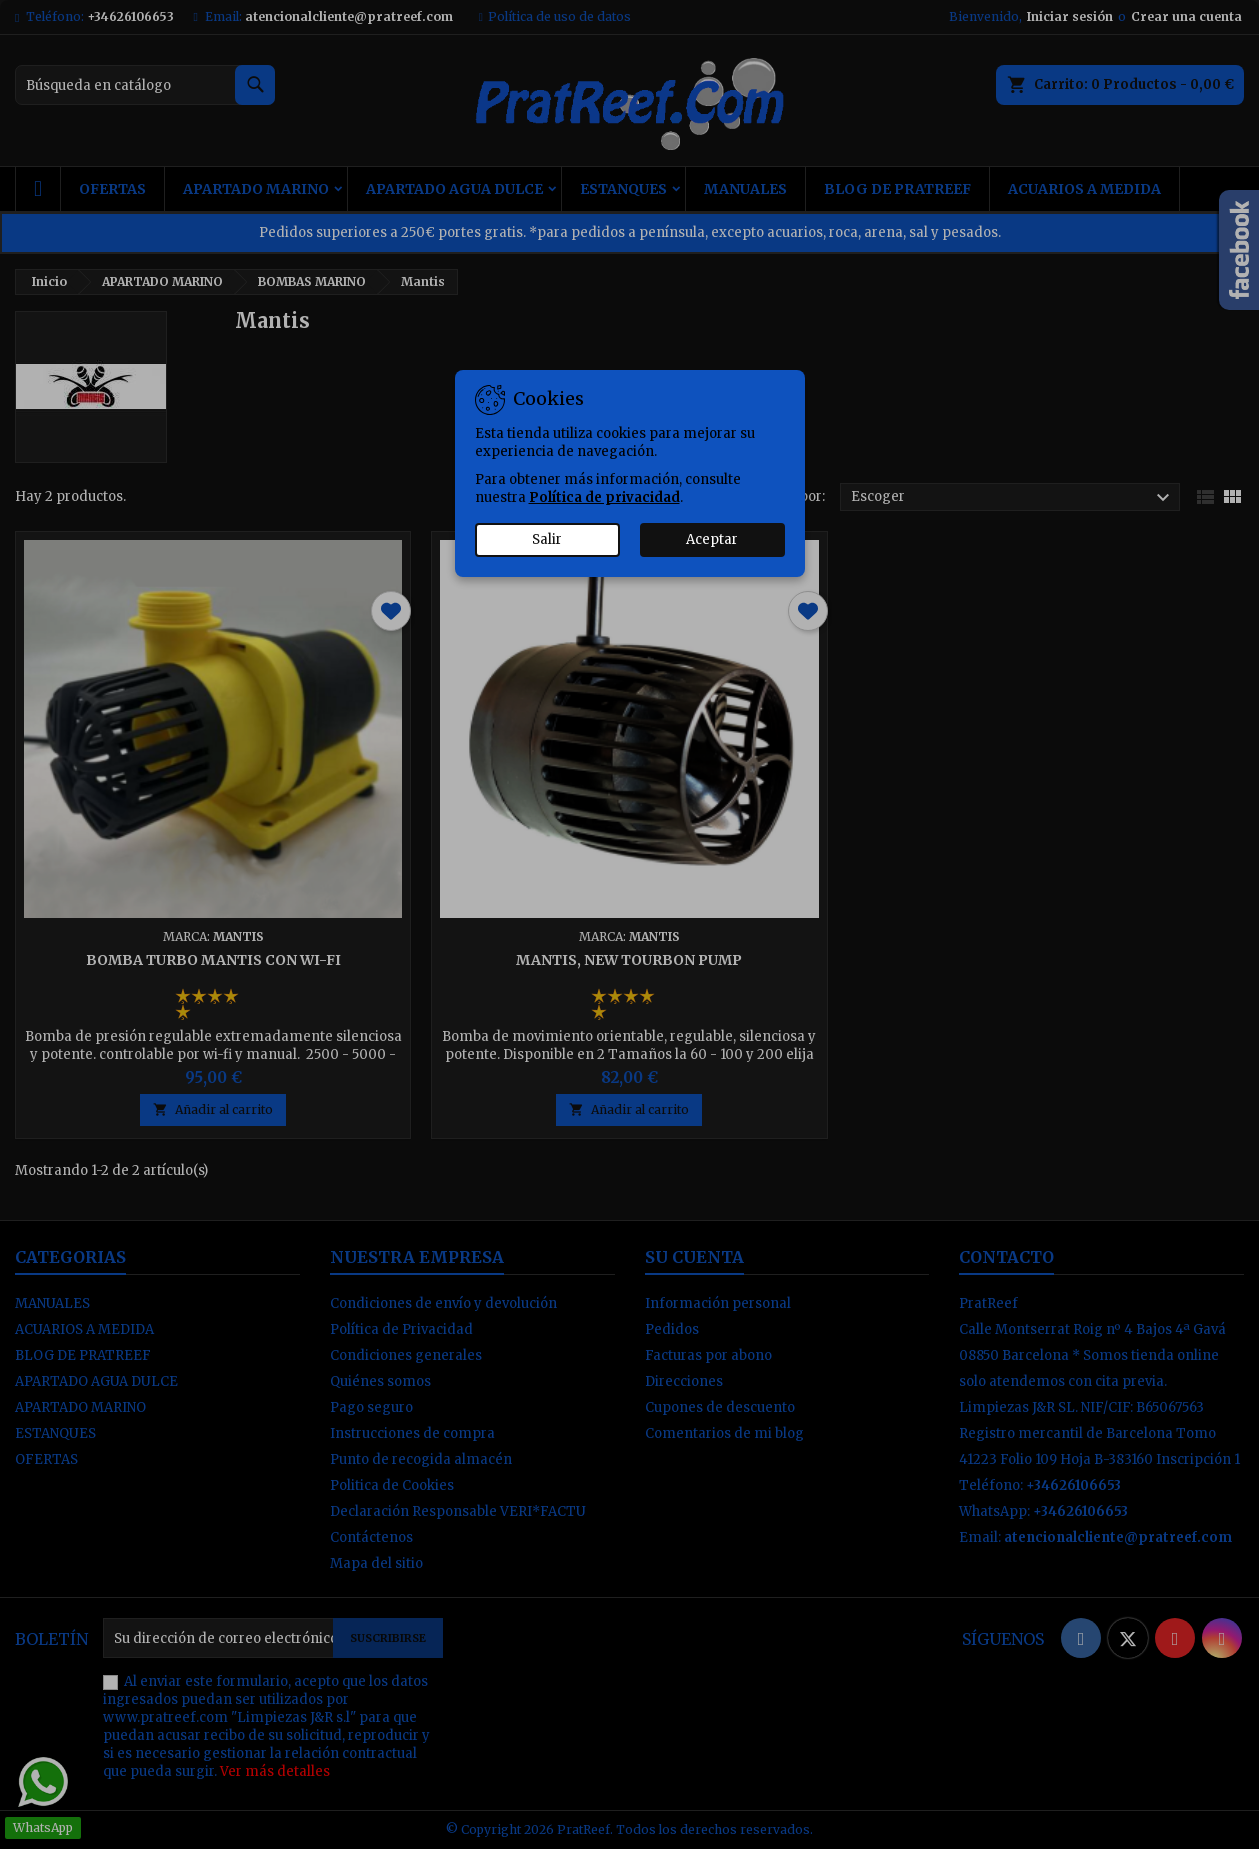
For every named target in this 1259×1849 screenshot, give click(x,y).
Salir (547, 539)
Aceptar (712, 539)
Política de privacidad (604, 497)
